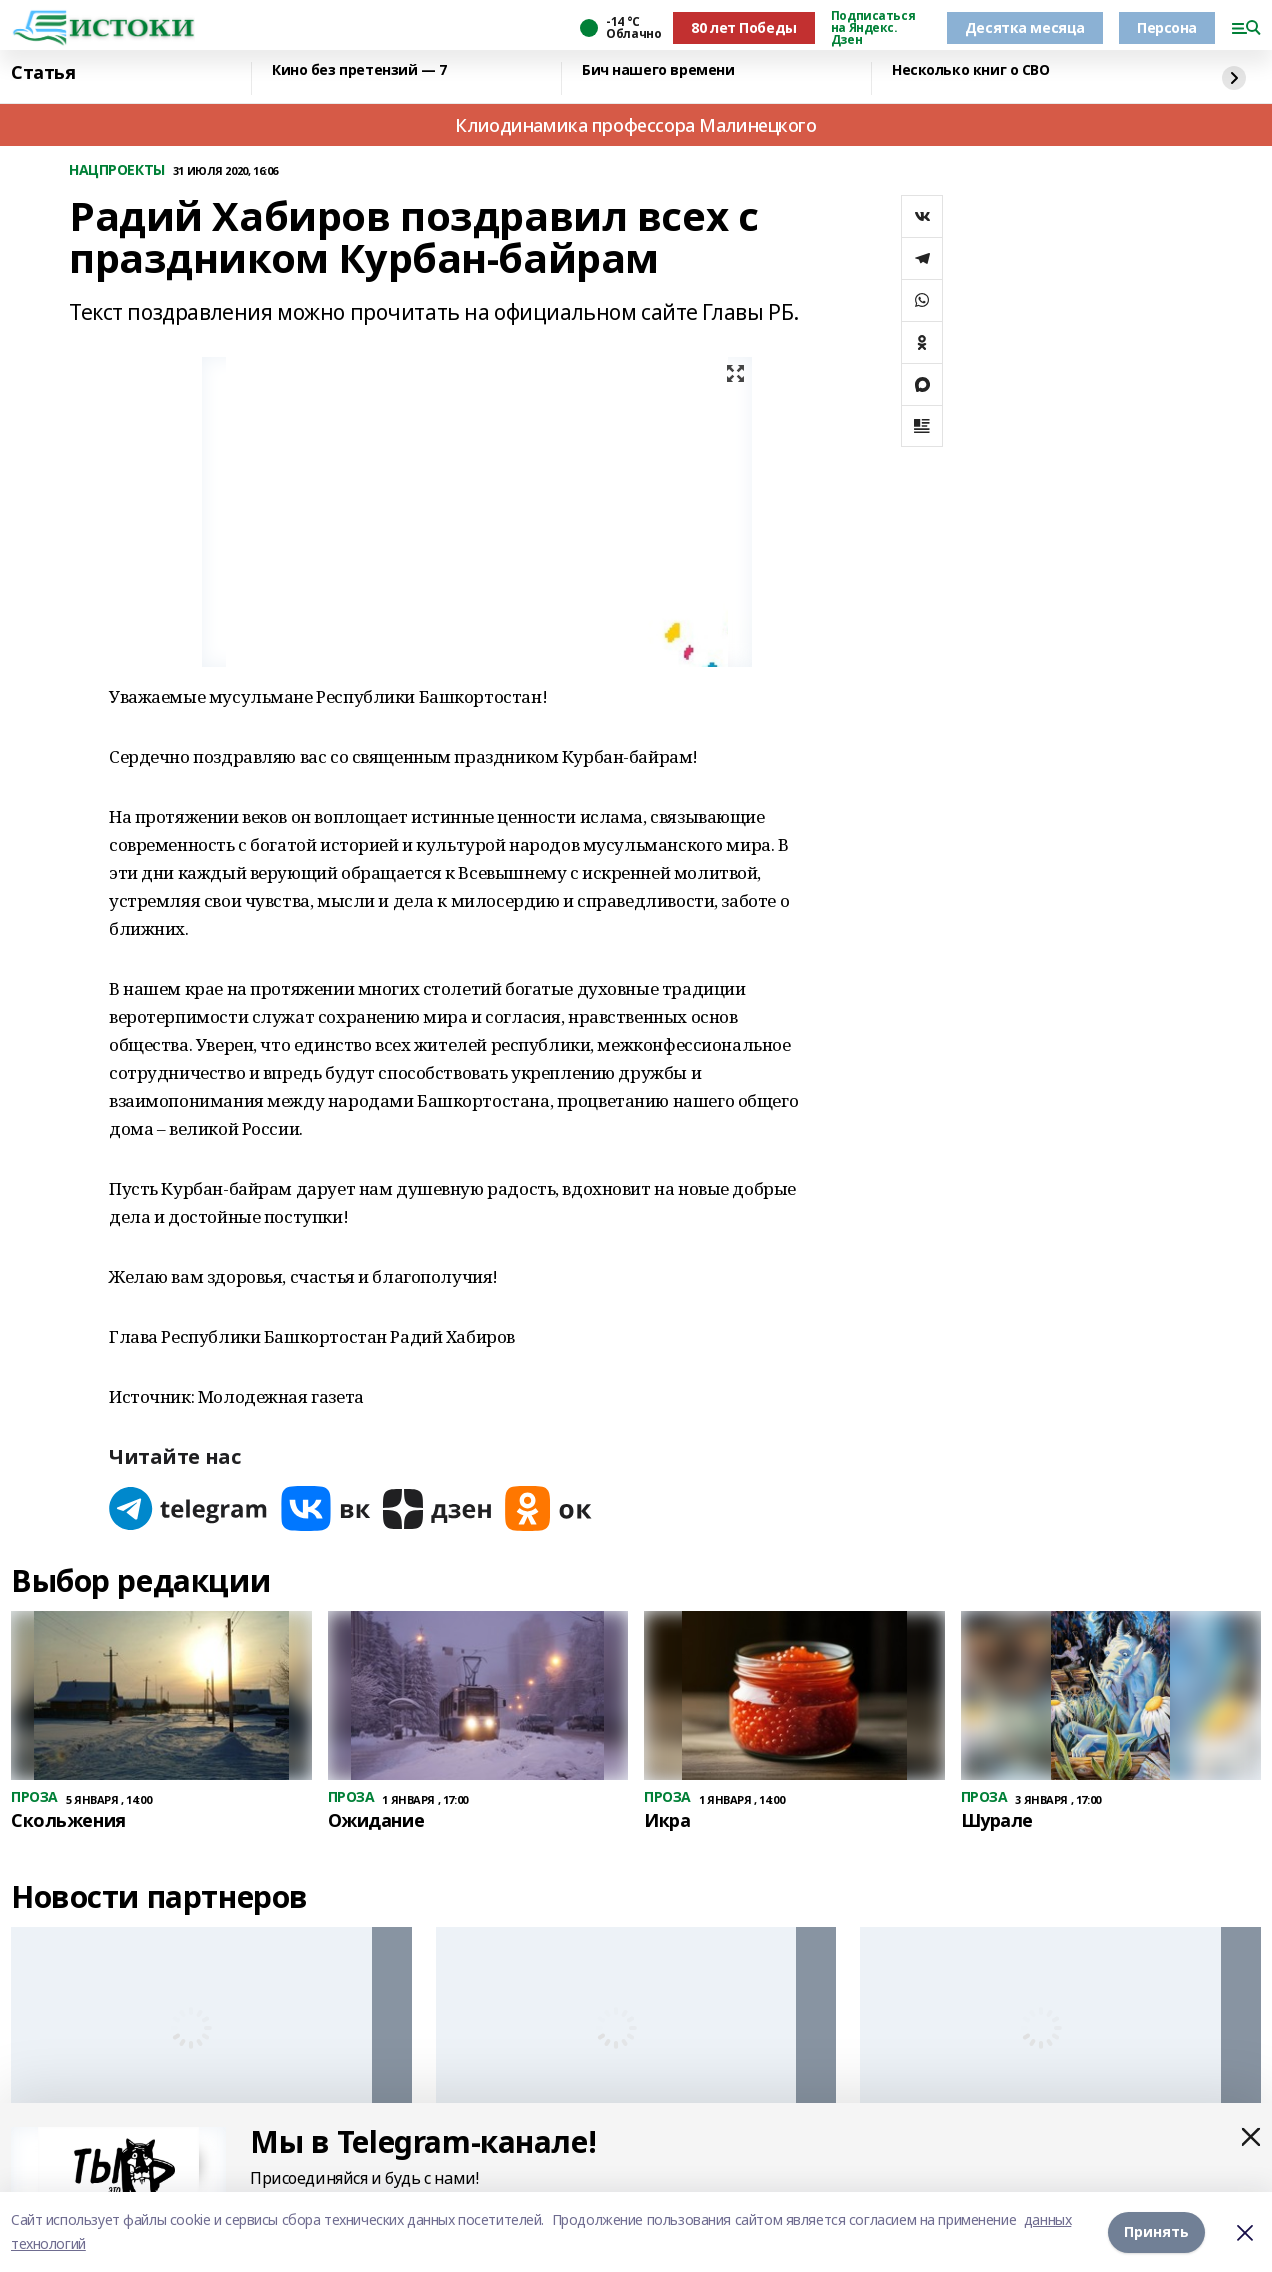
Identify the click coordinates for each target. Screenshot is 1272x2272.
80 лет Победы (744, 27)
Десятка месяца (1025, 27)
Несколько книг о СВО (971, 70)
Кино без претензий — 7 (359, 70)
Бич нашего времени (658, 70)
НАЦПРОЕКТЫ (117, 170)
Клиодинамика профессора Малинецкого (635, 125)
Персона (1167, 27)
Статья (43, 73)
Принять (1156, 2231)
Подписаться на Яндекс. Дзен (873, 28)
